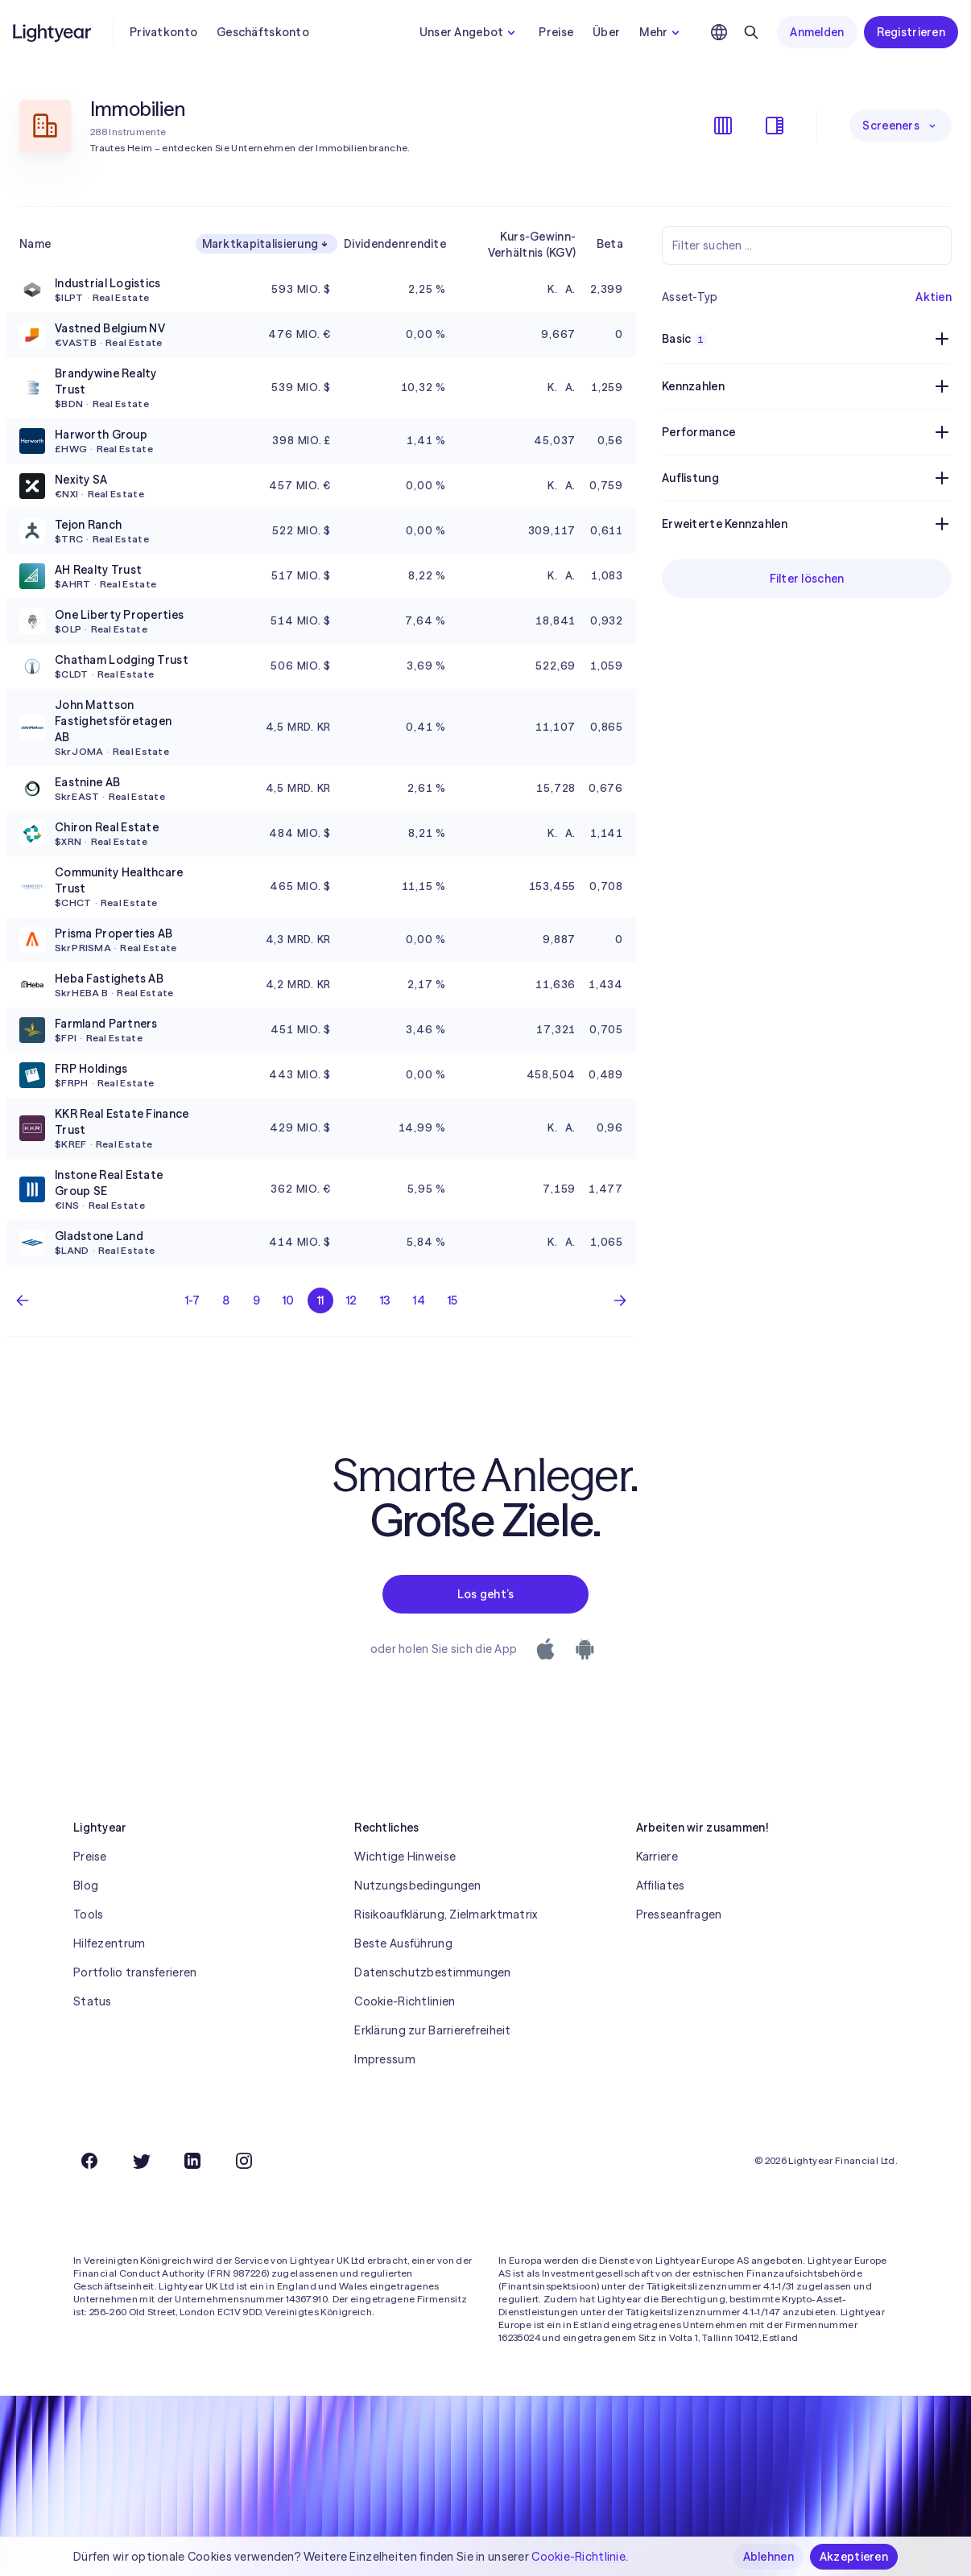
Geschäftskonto (263, 32)
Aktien (933, 297)
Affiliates (660, 1885)
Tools (88, 1914)
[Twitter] (141, 2161)
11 (320, 1300)
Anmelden (817, 32)
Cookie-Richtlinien (404, 2001)
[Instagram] (244, 2161)
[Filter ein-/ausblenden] (774, 125)
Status (92, 2001)
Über (606, 32)
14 (419, 1300)
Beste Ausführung (403, 1943)
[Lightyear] (53, 32)
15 (453, 1300)
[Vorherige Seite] (22, 1300)
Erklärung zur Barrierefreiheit (432, 2030)
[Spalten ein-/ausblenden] (723, 125)
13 (385, 1300)
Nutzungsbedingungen (417, 1885)
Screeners (900, 125)
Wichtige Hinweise (405, 1856)
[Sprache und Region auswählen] (719, 32)
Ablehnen (768, 2556)
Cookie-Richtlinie (578, 2556)
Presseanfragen (679, 1914)
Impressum (384, 2059)
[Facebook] (89, 2161)
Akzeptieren (854, 2556)
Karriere (657, 1856)
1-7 (192, 1300)
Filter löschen (807, 578)
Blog (85, 1885)
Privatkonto (163, 32)
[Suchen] (751, 32)
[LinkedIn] (192, 2161)
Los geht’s (485, 1594)
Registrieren (911, 32)
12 (351, 1300)
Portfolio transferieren (134, 1972)
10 (289, 1300)
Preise (556, 32)
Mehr (661, 32)
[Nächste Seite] (620, 1300)
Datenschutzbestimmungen (432, 1972)
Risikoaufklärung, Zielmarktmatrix (445, 1914)
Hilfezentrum (109, 1943)
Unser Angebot (469, 32)
